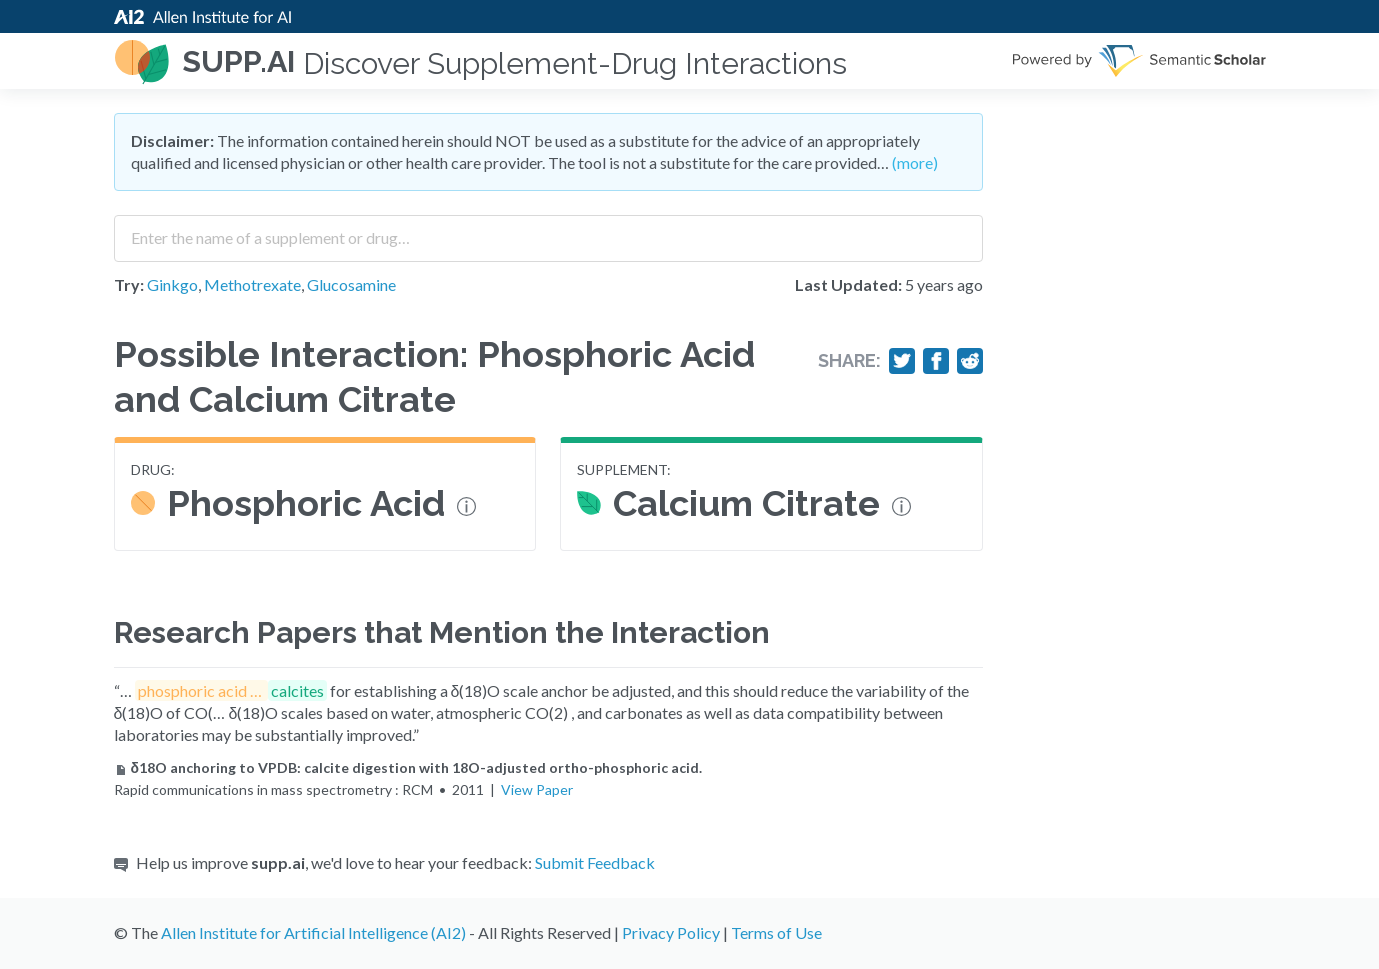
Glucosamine (351, 284)
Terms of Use (776, 932)
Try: (129, 284)
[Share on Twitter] (902, 361)
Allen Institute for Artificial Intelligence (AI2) (313, 932)
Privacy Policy (671, 932)
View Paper (537, 789)
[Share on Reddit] (970, 361)
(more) (915, 162)
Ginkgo (172, 284)
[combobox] (548, 231)
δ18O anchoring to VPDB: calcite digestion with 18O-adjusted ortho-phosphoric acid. (408, 767)
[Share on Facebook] (936, 361)
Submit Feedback (595, 862)
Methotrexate (252, 284)
